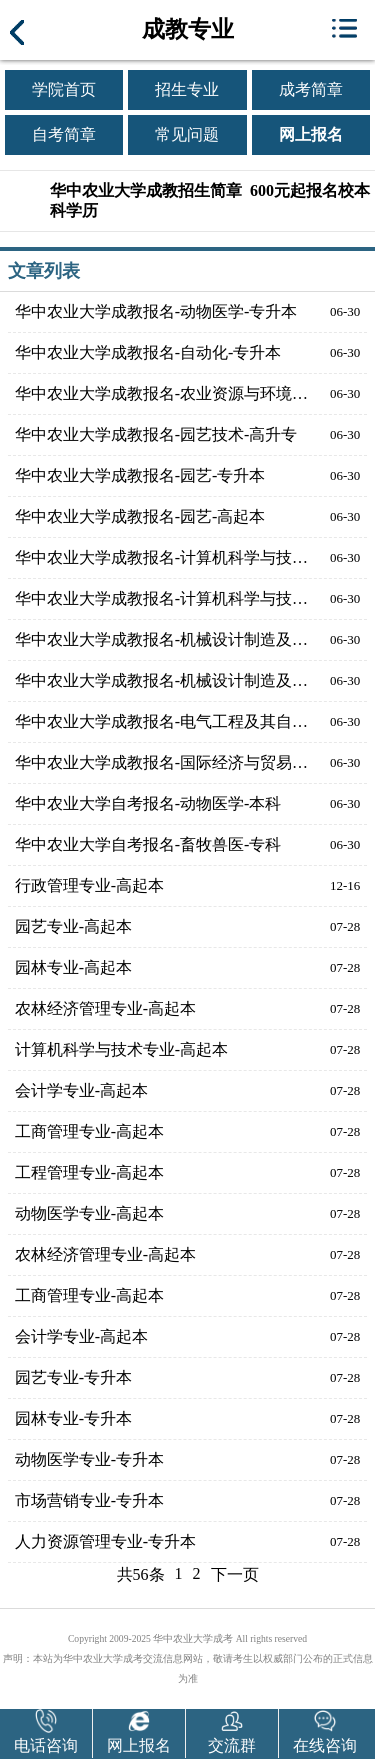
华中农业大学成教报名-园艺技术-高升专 (156, 434)
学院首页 (64, 89)
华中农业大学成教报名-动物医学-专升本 (156, 311)
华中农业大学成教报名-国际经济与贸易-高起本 (162, 762)
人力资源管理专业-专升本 (105, 1541)
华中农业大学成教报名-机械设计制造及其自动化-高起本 (162, 639)
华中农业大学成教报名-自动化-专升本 (148, 352)
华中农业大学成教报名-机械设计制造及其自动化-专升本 (162, 680)
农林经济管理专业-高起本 (105, 1008)
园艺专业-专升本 (73, 1377)
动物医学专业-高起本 (89, 1213)
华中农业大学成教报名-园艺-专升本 (140, 475)
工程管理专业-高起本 (89, 1172)
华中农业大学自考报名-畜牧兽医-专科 (148, 844)
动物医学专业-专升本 (89, 1459)
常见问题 (187, 134)
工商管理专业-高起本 (89, 1131)
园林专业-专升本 (73, 1418)
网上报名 (311, 134)
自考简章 (64, 134)
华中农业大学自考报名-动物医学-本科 (148, 803)
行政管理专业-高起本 (89, 885)
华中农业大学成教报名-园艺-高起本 (140, 516)
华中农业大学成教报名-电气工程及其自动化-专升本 (162, 721)
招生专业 (187, 89)
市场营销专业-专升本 (89, 1500)
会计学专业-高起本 (81, 1090)
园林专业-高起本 (73, 967)
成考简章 (311, 89)
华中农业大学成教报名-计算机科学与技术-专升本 (162, 598)
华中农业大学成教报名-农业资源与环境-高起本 (162, 393)
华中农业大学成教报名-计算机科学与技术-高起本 (162, 557)
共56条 (141, 1574)
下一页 (235, 1574)
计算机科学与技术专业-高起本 (121, 1049)
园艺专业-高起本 (73, 926)
